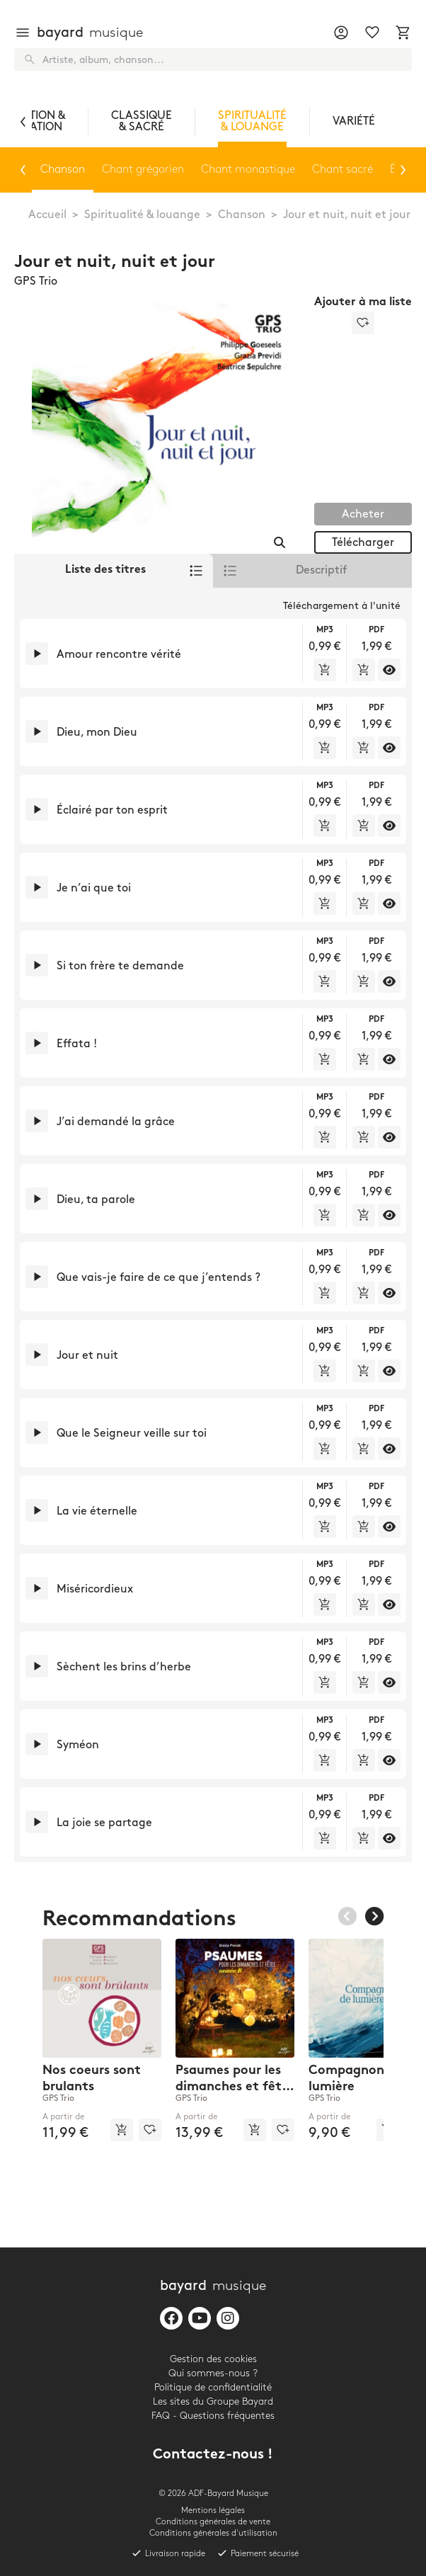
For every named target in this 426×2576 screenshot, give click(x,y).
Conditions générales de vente (213, 2522)
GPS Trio (35, 281)
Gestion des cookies (213, 2359)
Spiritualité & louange (142, 215)
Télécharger (363, 542)
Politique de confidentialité (213, 2387)
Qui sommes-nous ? (213, 2373)
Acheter (363, 514)
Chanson (241, 215)
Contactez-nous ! (213, 2455)
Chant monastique (247, 169)
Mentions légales (213, 2510)
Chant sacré (341, 169)
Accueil (47, 215)
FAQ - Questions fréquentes (213, 2415)
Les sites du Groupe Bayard (213, 2401)
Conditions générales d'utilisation (213, 2533)
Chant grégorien (141, 169)
